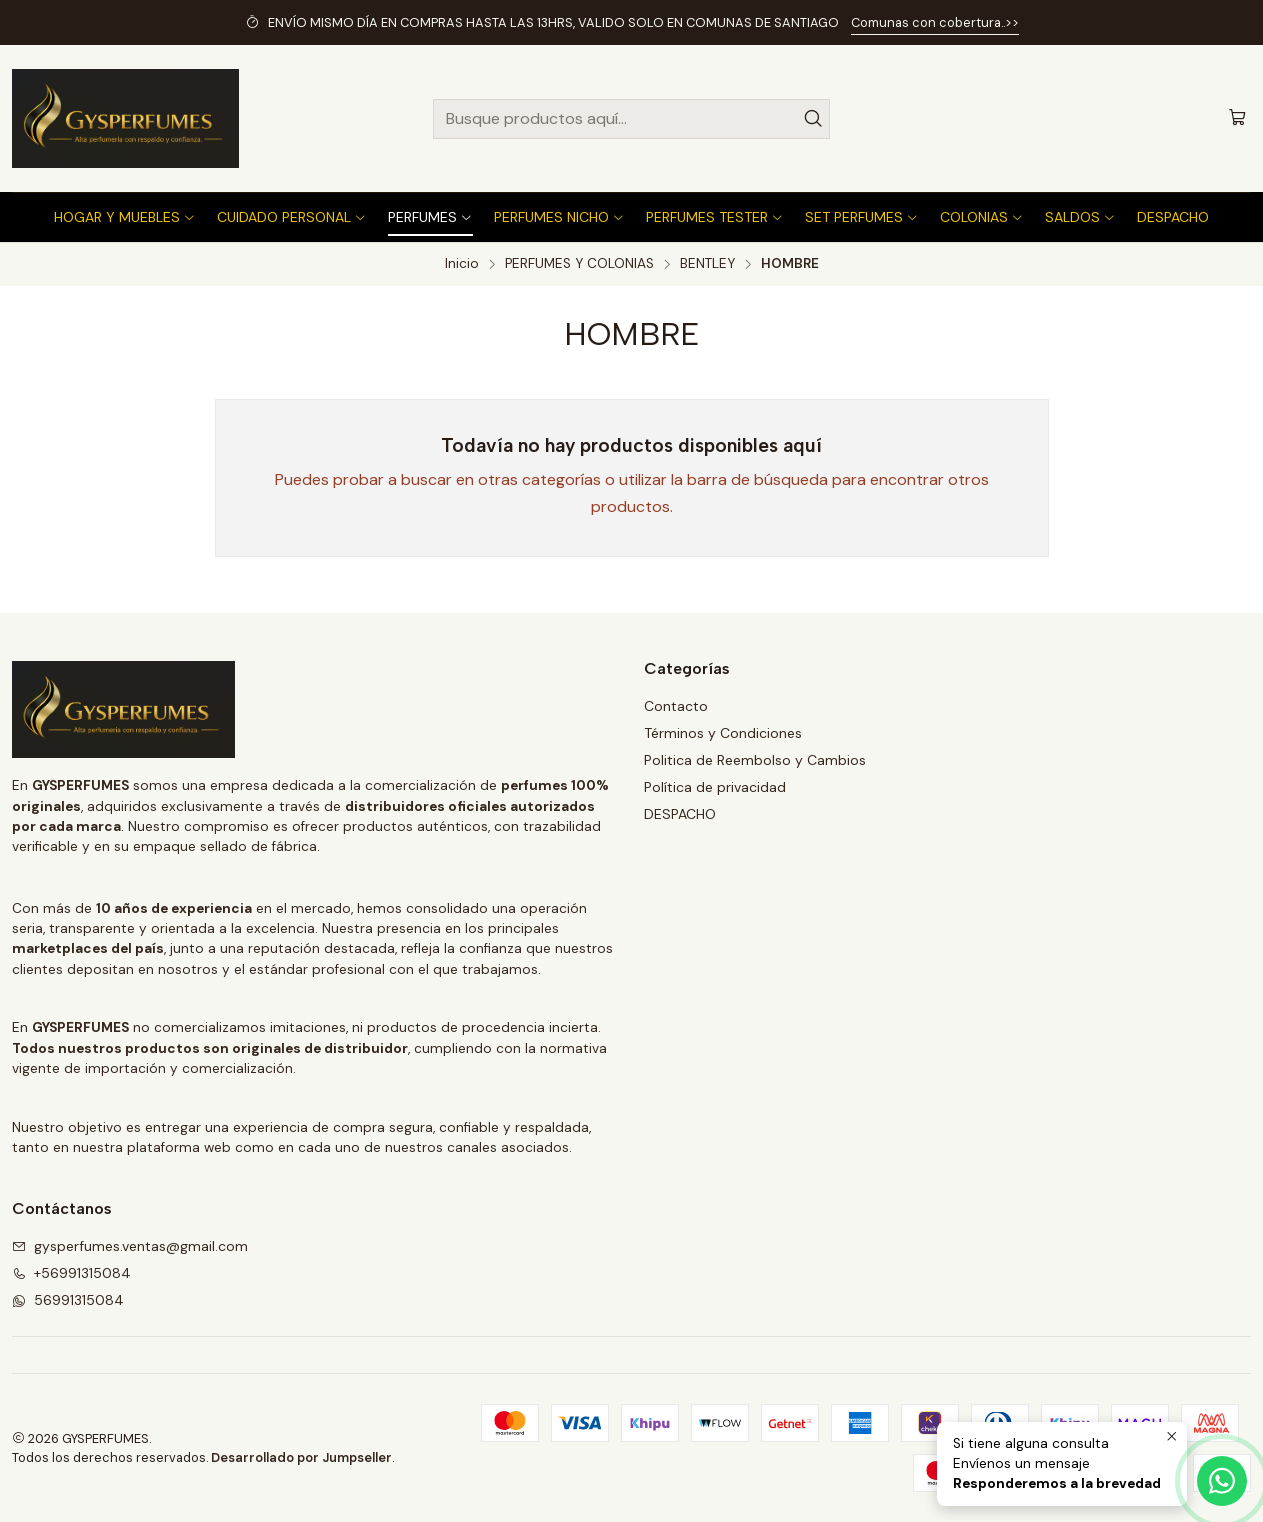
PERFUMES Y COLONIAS (579, 264)
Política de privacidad (715, 787)
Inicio (462, 264)
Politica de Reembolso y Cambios (755, 760)
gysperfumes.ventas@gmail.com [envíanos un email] (130, 1246)
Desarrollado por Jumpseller (301, 1457)
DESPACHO (680, 814)
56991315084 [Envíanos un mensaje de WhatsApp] (68, 1300)
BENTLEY (707, 264)
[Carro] (1237, 118)
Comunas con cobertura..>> (935, 22)
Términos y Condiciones (723, 733)
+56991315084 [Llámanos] (71, 1273)
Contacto (676, 706)
